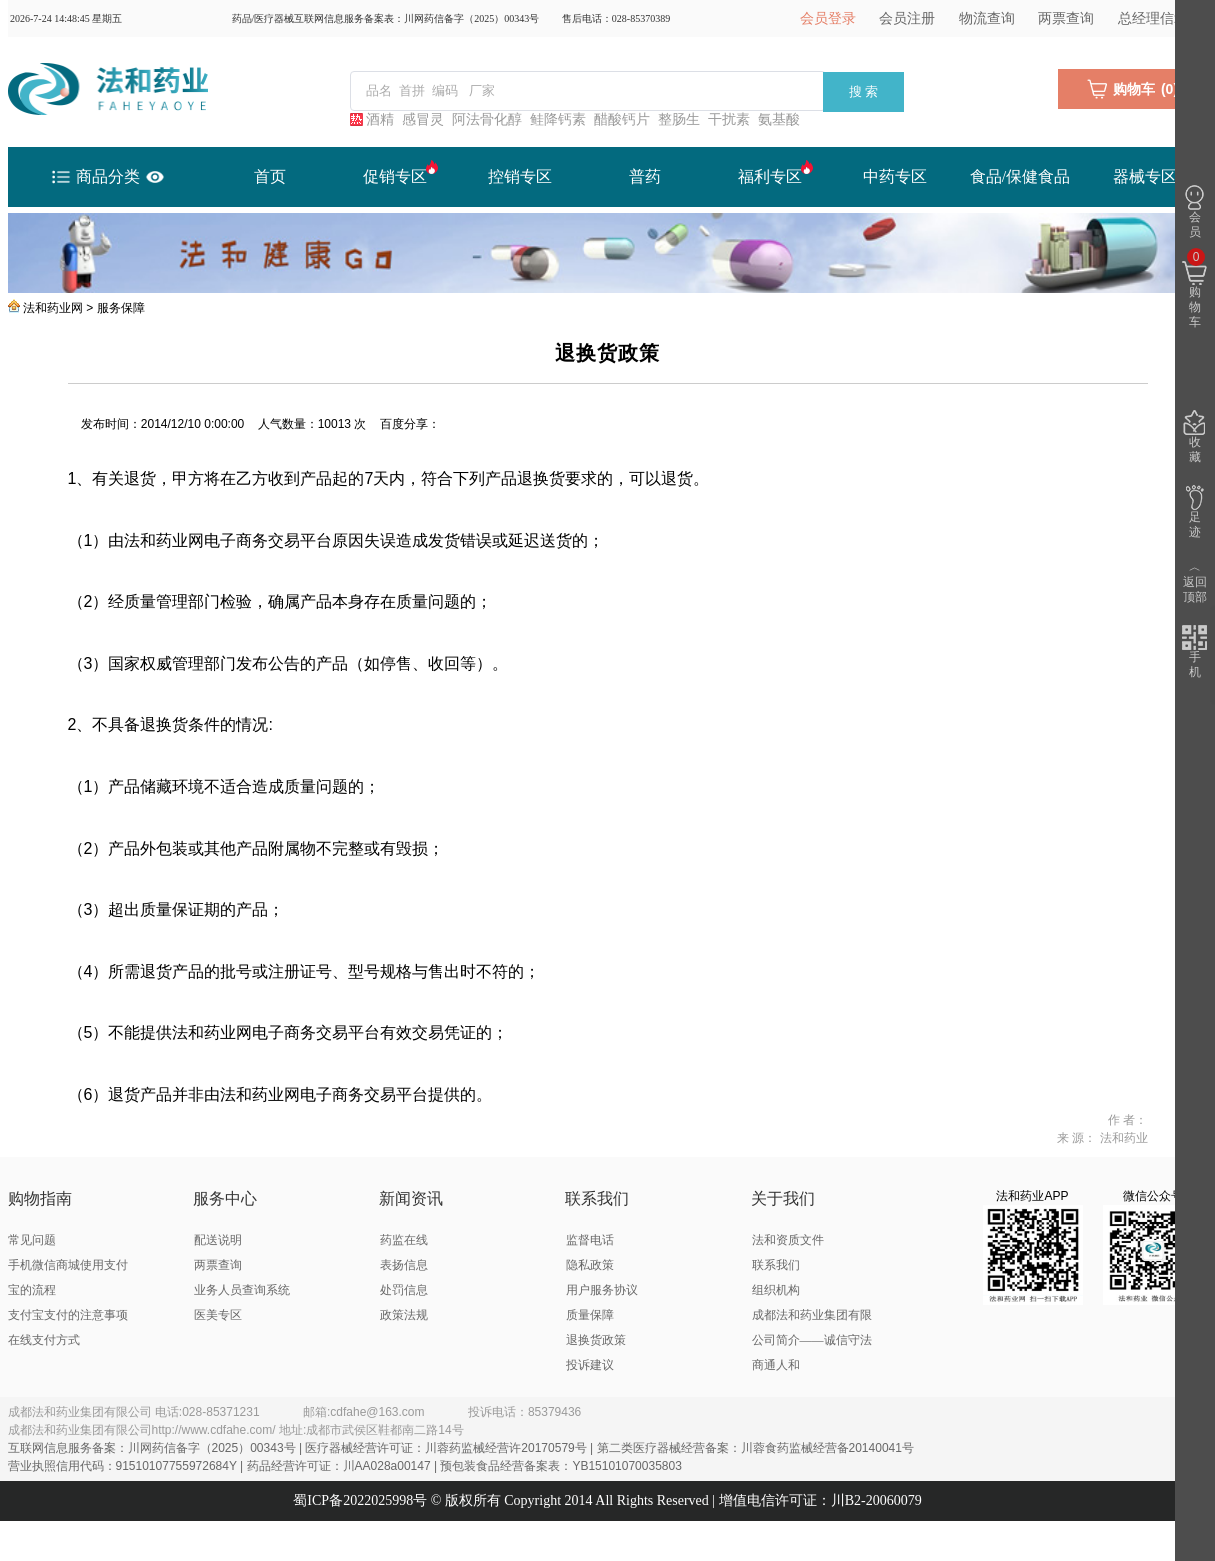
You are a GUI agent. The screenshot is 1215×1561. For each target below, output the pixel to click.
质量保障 (590, 1315)
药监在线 (404, 1240)
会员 (1194, 212)
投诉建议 (590, 1365)
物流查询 (987, 18)
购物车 (1194, 289)
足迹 (1194, 512)
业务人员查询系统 (242, 1290)
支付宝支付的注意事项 (68, 1315)
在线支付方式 (44, 1340)
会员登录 (828, 18)
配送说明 (218, 1240)
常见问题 (32, 1240)
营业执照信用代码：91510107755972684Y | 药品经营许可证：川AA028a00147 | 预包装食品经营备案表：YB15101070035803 (345, 1466)
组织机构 (776, 1290)
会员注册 (907, 18)
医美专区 (218, 1315)
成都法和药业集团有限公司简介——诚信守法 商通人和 (812, 1340)
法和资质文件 (788, 1240)
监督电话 (590, 1240)
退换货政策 (596, 1340)
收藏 (1194, 437)
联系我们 (776, 1265)
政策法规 (404, 1315)
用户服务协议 (602, 1290)
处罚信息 (404, 1290)
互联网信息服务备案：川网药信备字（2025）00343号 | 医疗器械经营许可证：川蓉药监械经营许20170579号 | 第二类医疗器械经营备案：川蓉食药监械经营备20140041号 (461, 1448)
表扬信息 (404, 1265)
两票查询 (1066, 18)
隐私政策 (590, 1265)
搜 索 (864, 91)
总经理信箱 (1153, 18)
